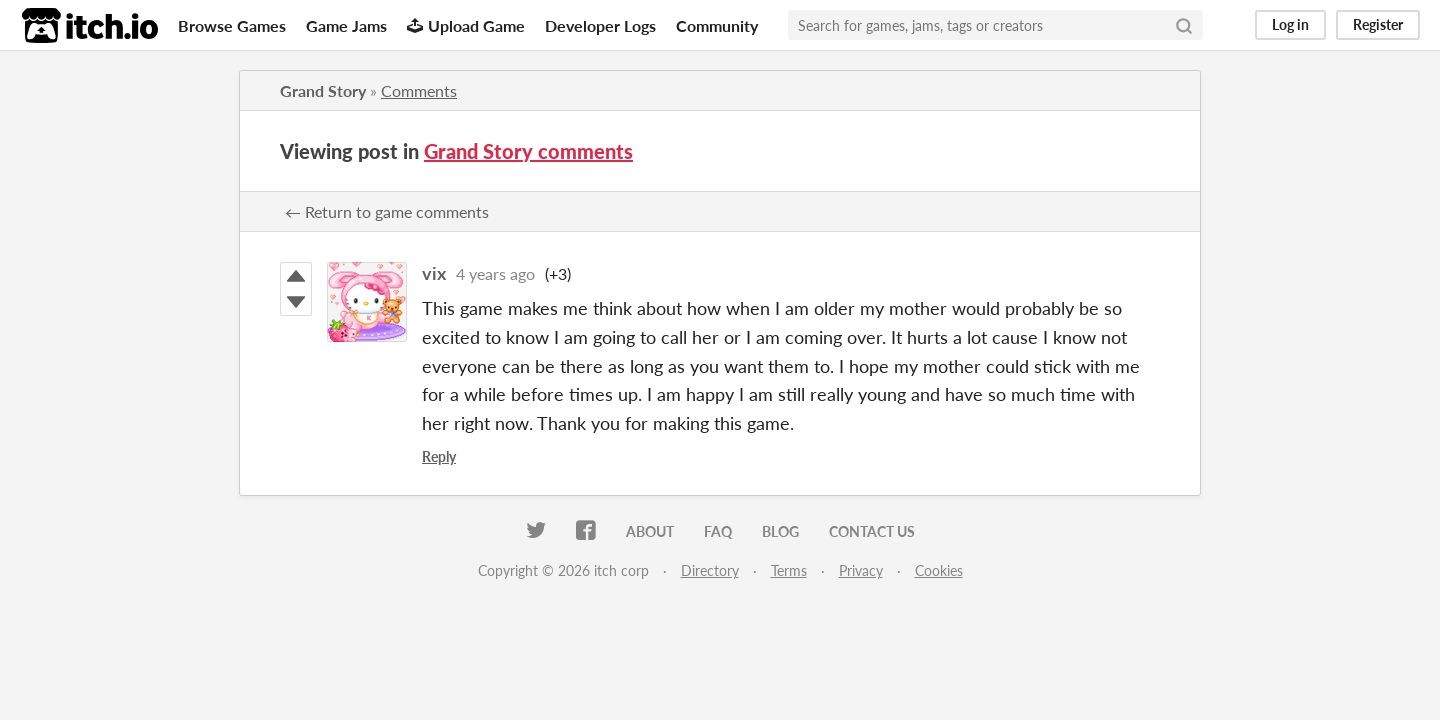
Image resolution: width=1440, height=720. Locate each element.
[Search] (1184, 25)
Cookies (939, 570)
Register (1378, 24)
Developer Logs (600, 25)
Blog (780, 531)
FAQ (718, 531)
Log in (1290, 24)
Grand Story (323, 90)
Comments (419, 90)
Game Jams (346, 25)
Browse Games (232, 25)
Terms (789, 570)
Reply (439, 456)
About (650, 531)
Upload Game (466, 25)
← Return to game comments (387, 211)
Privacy (861, 570)
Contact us (872, 531)
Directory (710, 570)
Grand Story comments (528, 151)
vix (434, 273)
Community (717, 25)
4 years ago (495, 273)
